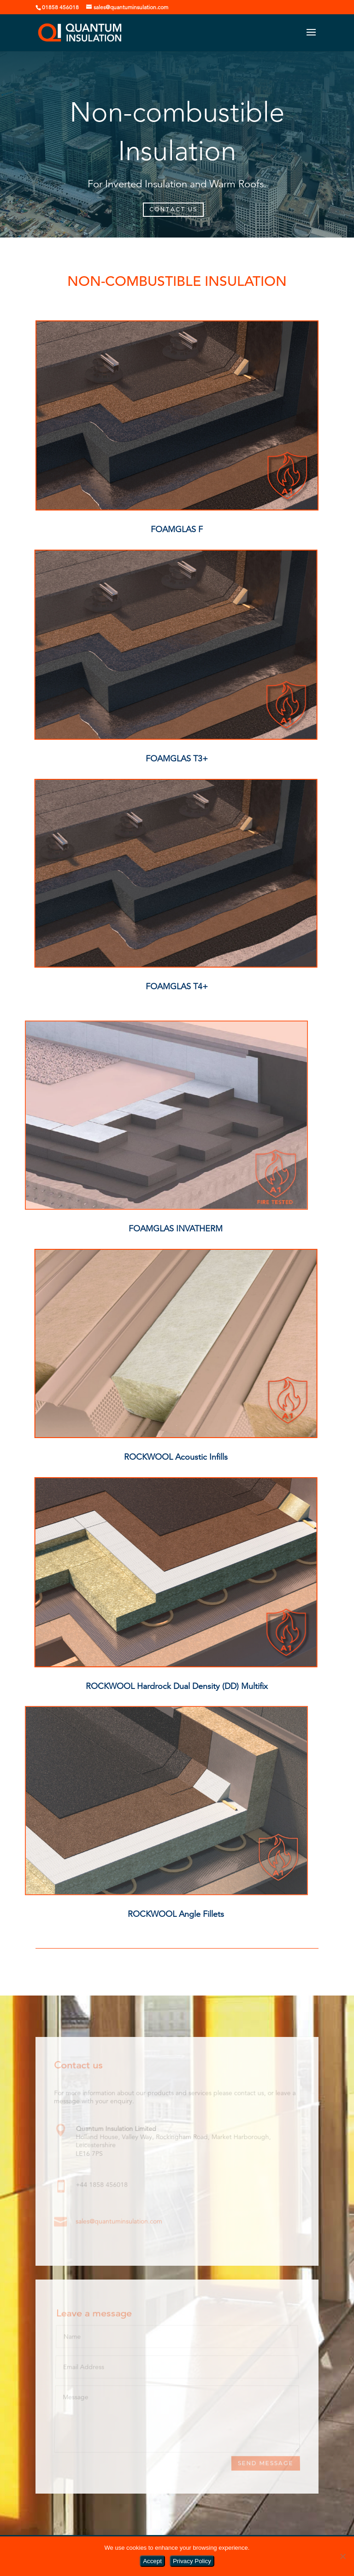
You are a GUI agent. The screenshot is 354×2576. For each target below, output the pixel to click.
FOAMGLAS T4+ (177, 986)
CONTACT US (173, 209)
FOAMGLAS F (177, 529)
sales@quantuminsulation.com (119, 2221)
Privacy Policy (192, 2561)
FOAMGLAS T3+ (177, 759)
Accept (152, 2561)
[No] (342, 2556)
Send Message (266, 2463)
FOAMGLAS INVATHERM (176, 1229)
